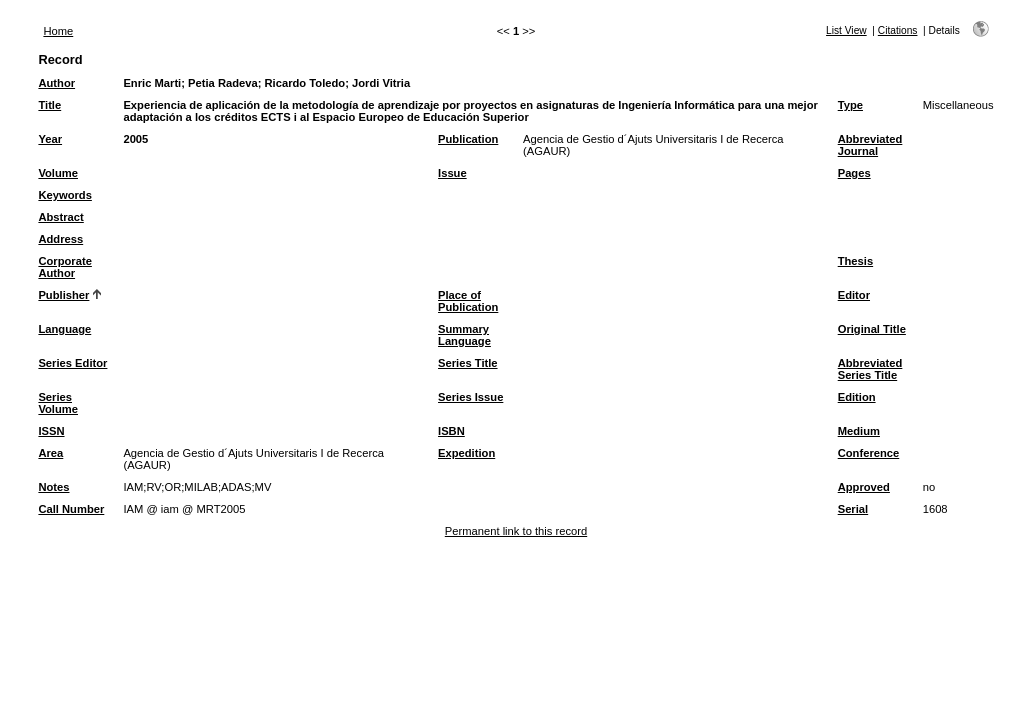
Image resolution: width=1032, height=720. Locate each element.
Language (64, 329)
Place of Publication (468, 301)
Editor (854, 295)
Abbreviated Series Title (870, 369)
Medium (859, 431)
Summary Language (464, 335)
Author (56, 83)
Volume (58, 173)
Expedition (466, 453)
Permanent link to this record (516, 531)
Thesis (855, 261)
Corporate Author (64, 267)
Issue (452, 173)
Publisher (63, 295)
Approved (864, 487)
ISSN (51, 431)
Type (850, 105)
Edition (857, 397)
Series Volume (58, 403)
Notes (53, 487)
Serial (853, 509)
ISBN (451, 431)
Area (50, 453)
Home (58, 31)
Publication (468, 139)
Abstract (60, 217)
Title (49, 105)
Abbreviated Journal (870, 145)
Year (50, 139)
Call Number (71, 509)
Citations (898, 30)
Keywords (64, 195)
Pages (854, 173)
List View (846, 30)
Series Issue (470, 397)
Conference (869, 453)
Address (60, 239)
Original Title (872, 329)
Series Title (468, 363)
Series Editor (72, 363)
